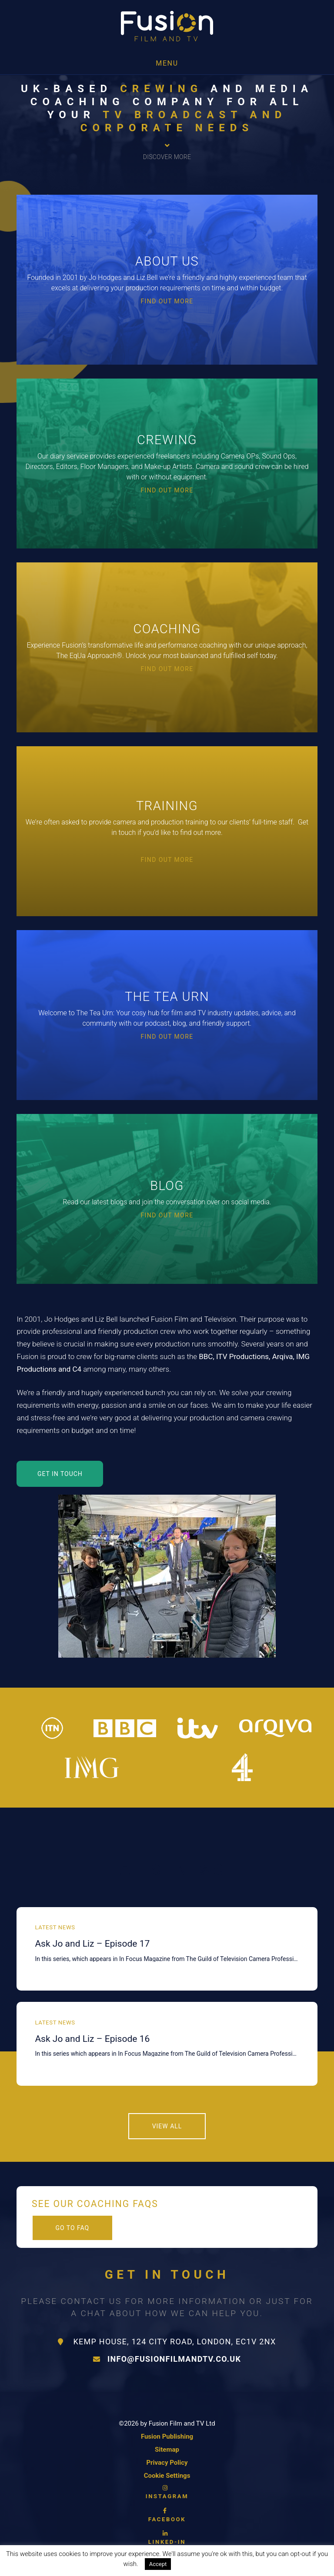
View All (167, 2126)
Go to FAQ (72, 2227)
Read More (195, 2564)
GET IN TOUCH (60, 1473)
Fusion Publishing (167, 2436)
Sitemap (167, 2449)
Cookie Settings (167, 2476)
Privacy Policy (166, 2462)
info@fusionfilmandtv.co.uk (167, 2358)
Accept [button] (158, 2564)
